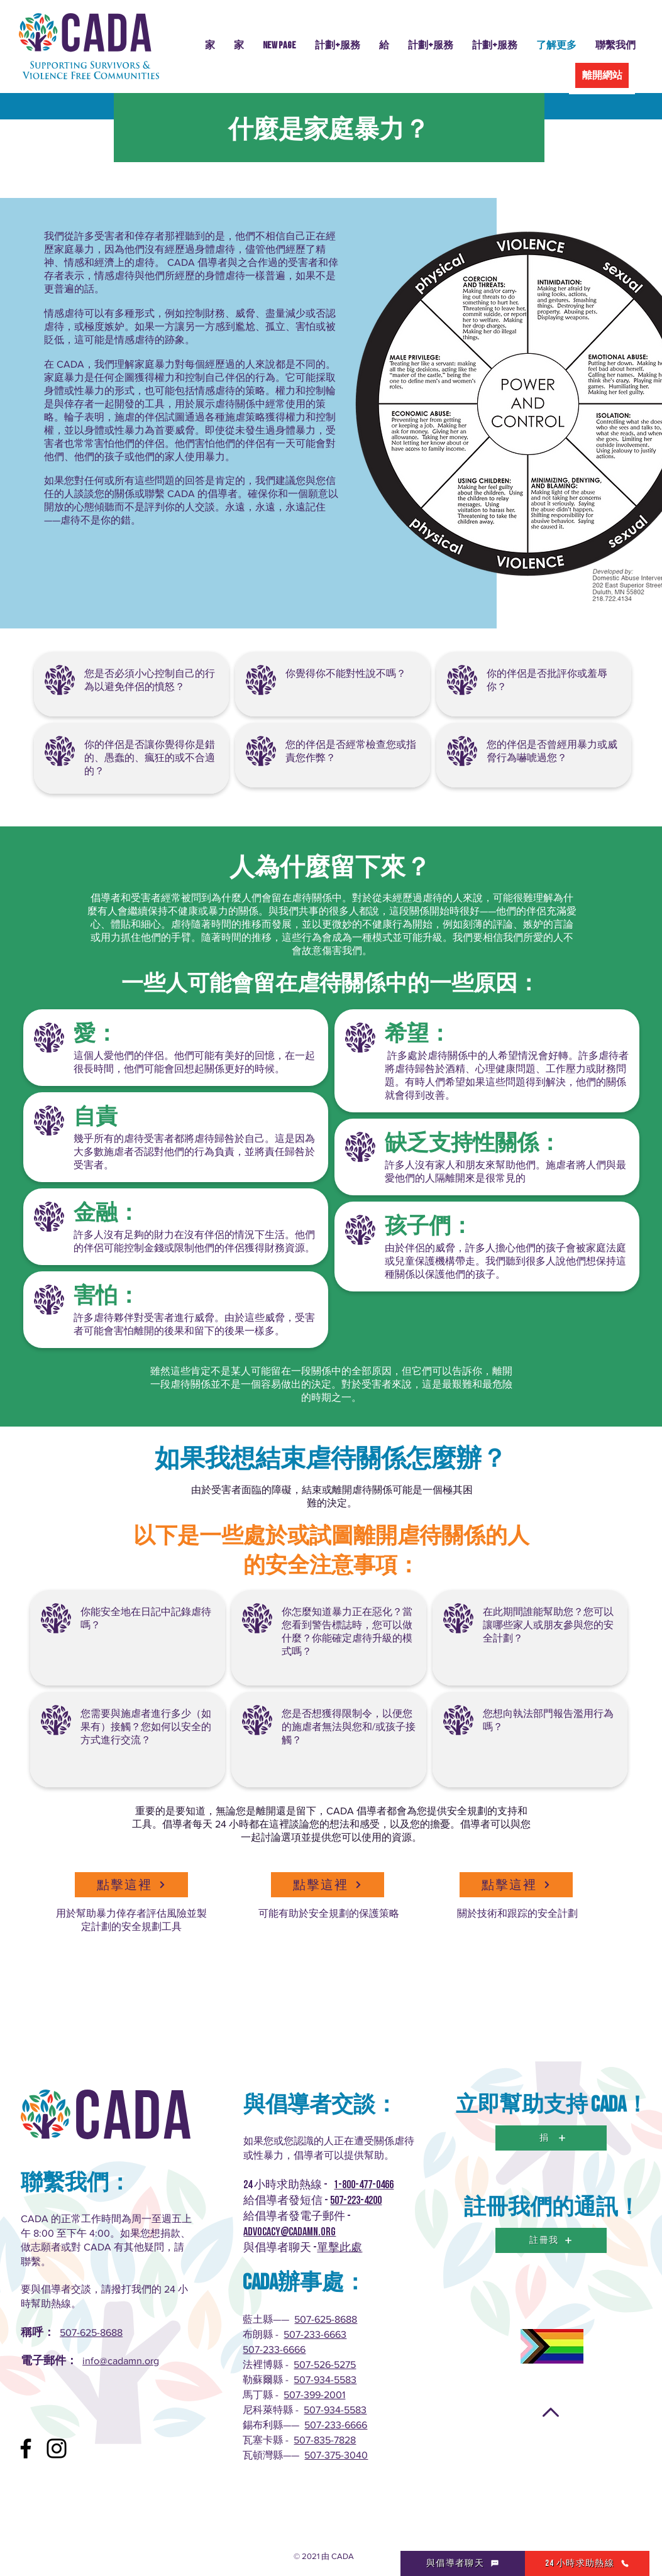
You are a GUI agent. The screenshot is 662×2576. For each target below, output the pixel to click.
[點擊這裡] (131, 1884)
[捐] (551, 2138)
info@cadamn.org (120, 2360)
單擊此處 (339, 2247)
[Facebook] (26, 2448)
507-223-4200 (356, 2200)
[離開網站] (602, 75)
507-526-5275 (325, 2364)
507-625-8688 (91, 2332)
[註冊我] (551, 2240)
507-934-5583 (325, 2379)
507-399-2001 (314, 2394)
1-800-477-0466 (364, 2184)
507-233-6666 (274, 2349)
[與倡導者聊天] (462, 2563)
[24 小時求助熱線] (587, 2563)
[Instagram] (56, 2448)
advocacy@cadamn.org (289, 2232)
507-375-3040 (336, 2455)
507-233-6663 (315, 2334)
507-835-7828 (325, 2440)
